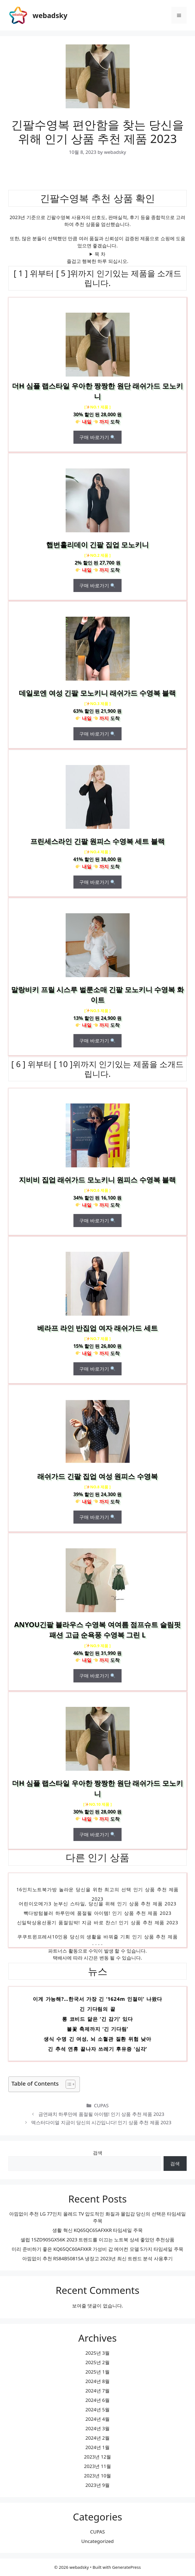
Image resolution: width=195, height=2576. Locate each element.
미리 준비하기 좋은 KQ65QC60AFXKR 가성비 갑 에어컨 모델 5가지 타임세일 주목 (97, 2249)
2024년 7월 (97, 2390)
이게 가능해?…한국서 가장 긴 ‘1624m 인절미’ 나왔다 (97, 2000)
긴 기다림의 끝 (97, 2010)
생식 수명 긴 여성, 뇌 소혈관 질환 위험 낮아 (97, 2040)
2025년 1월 (97, 2372)
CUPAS (101, 2105)
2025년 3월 (97, 2353)
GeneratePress (126, 2567)
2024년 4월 (97, 2419)
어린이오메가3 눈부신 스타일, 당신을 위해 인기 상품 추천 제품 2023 (97, 1905)
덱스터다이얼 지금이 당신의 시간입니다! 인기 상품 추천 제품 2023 (101, 2122)
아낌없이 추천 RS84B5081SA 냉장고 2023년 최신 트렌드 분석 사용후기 (97, 2258)
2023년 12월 (97, 2457)
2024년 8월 (97, 2381)
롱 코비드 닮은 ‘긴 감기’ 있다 (97, 2020)
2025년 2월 (97, 2362)
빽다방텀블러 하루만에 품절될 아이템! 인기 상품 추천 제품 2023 (98, 1914)
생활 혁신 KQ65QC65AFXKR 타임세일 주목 (97, 2230)
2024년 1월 (97, 2447)
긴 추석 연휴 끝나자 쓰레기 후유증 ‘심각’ (97, 2050)
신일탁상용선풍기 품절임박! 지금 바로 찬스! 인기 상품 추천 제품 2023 (97, 1923)
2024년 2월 (97, 2438)
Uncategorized (97, 2541)
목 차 (100, 254)
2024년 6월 (97, 2400)
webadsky (50, 15)
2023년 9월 (97, 2485)
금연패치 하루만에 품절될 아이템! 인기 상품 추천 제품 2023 (101, 2114)
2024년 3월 (97, 2428)
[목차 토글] (67, 2084)
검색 (97, 2152)
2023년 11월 (97, 2466)
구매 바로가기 (97, 437)
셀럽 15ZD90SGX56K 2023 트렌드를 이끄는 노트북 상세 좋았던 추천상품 (98, 2239)
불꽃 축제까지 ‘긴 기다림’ (97, 2030)
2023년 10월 (97, 2475)
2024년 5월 (97, 2409)
